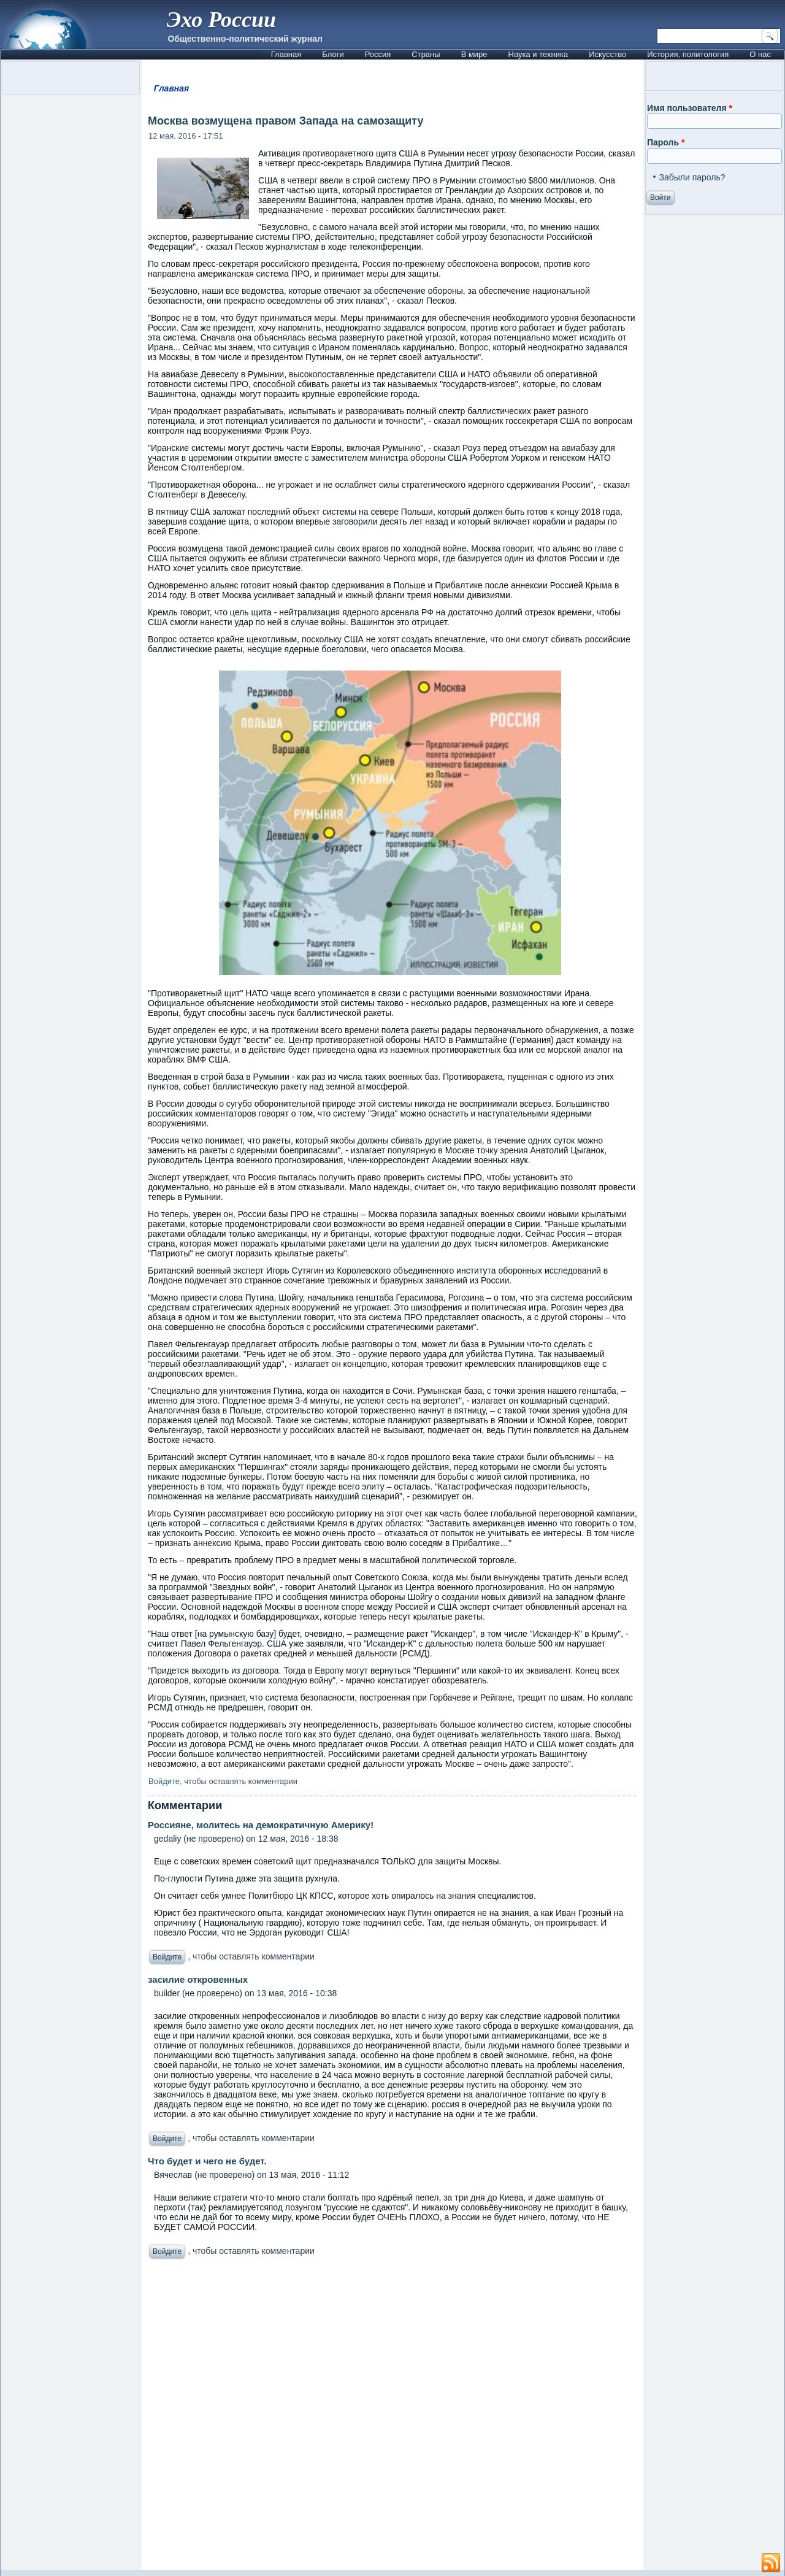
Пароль (665, 142)
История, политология (688, 54)
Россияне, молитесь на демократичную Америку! (260, 1825)
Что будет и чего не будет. (207, 2161)
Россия (378, 54)
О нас (760, 54)
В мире (474, 54)
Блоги (332, 54)
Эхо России (221, 19)
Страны (426, 54)
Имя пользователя (689, 108)
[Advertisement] (392, 2417)
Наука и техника (538, 54)
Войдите (164, 1781)
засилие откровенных (198, 1979)
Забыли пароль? (692, 177)
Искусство (607, 54)
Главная (286, 54)
